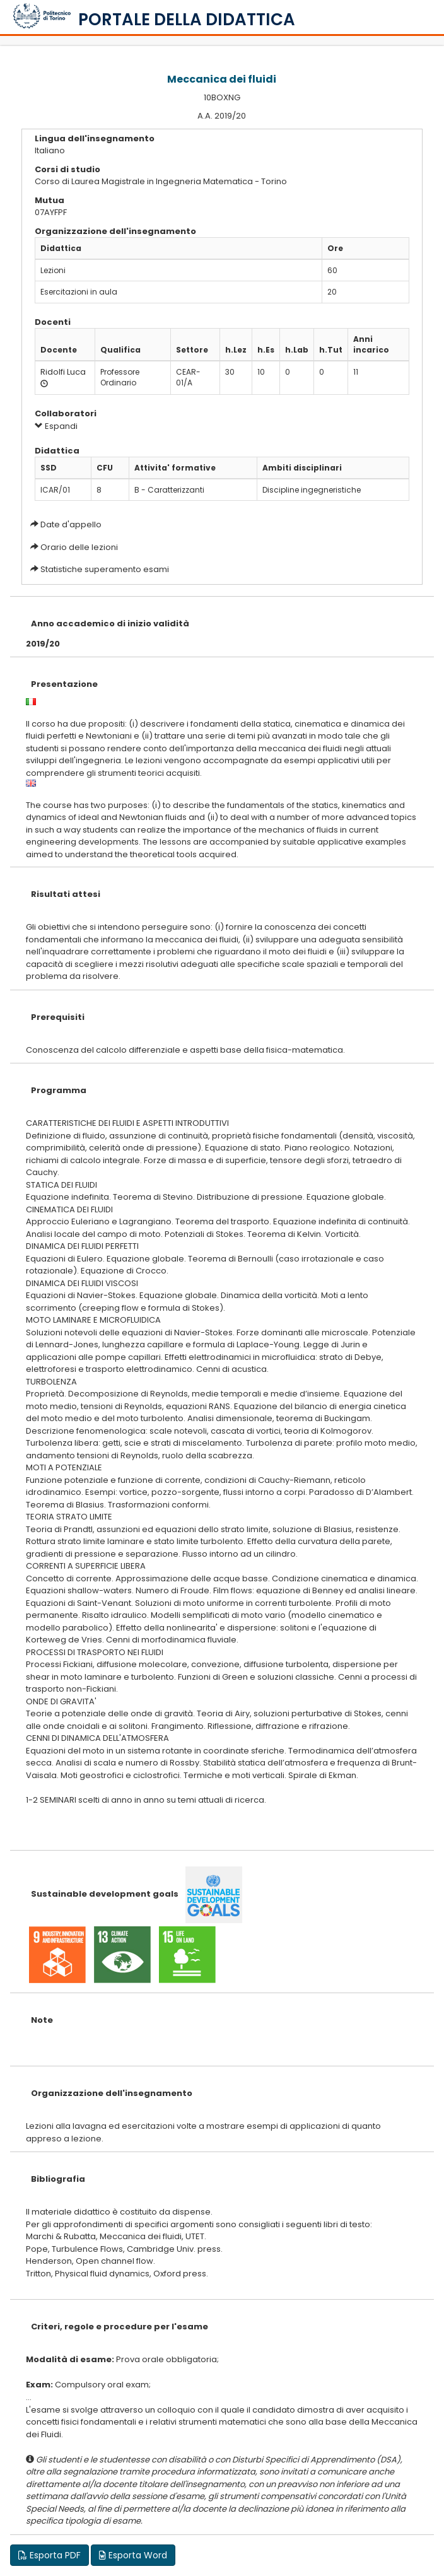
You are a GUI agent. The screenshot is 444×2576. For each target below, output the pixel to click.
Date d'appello (71, 524)
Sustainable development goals (104, 1894)
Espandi (56, 426)
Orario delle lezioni (79, 547)
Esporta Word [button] (133, 2555)
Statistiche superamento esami (104, 569)
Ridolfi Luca (63, 372)
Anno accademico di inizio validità (110, 623)
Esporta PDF (49, 2555)
